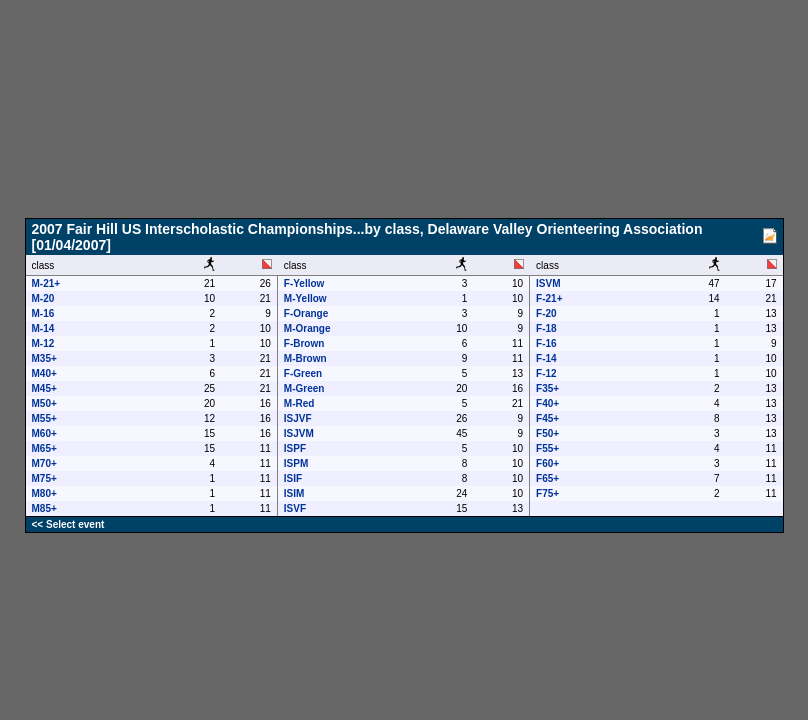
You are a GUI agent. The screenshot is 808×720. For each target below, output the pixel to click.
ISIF (293, 478)
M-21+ (46, 283)
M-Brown (305, 358)
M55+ (44, 418)
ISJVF (298, 418)
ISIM (294, 493)
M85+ (44, 508)
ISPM (296, 463)
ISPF (295, 448)
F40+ (547, 403)
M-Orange (307, 328)
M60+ (44, 433)
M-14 (43, 328)
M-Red (299, 403)
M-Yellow (305, 298)
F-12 (546, 373)
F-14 (546, 358)
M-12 (43, 343)
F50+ (547, 433)
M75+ (44, 478)
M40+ (44, 373)
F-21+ (549, 298)
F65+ (547, 478)
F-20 (546, 313)
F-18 (546, 328)
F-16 (546, 343)
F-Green (303, 373)
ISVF (295, 508)
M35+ (44, 358)
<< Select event (68, 524)
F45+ (547, 418)
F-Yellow (304, 283)
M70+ (44, 463)
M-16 (43, 313)
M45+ (44, 388)
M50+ (44, 403)
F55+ (547, 448)
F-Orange (306, 313)
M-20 (43, 298)
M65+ (44, 448)
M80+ (44, 493)
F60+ (547, 463)
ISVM (548, 283)
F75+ (547, 493)
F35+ (547, 388)
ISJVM (299, 433)
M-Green (304, 388)
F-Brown (304, 343)
